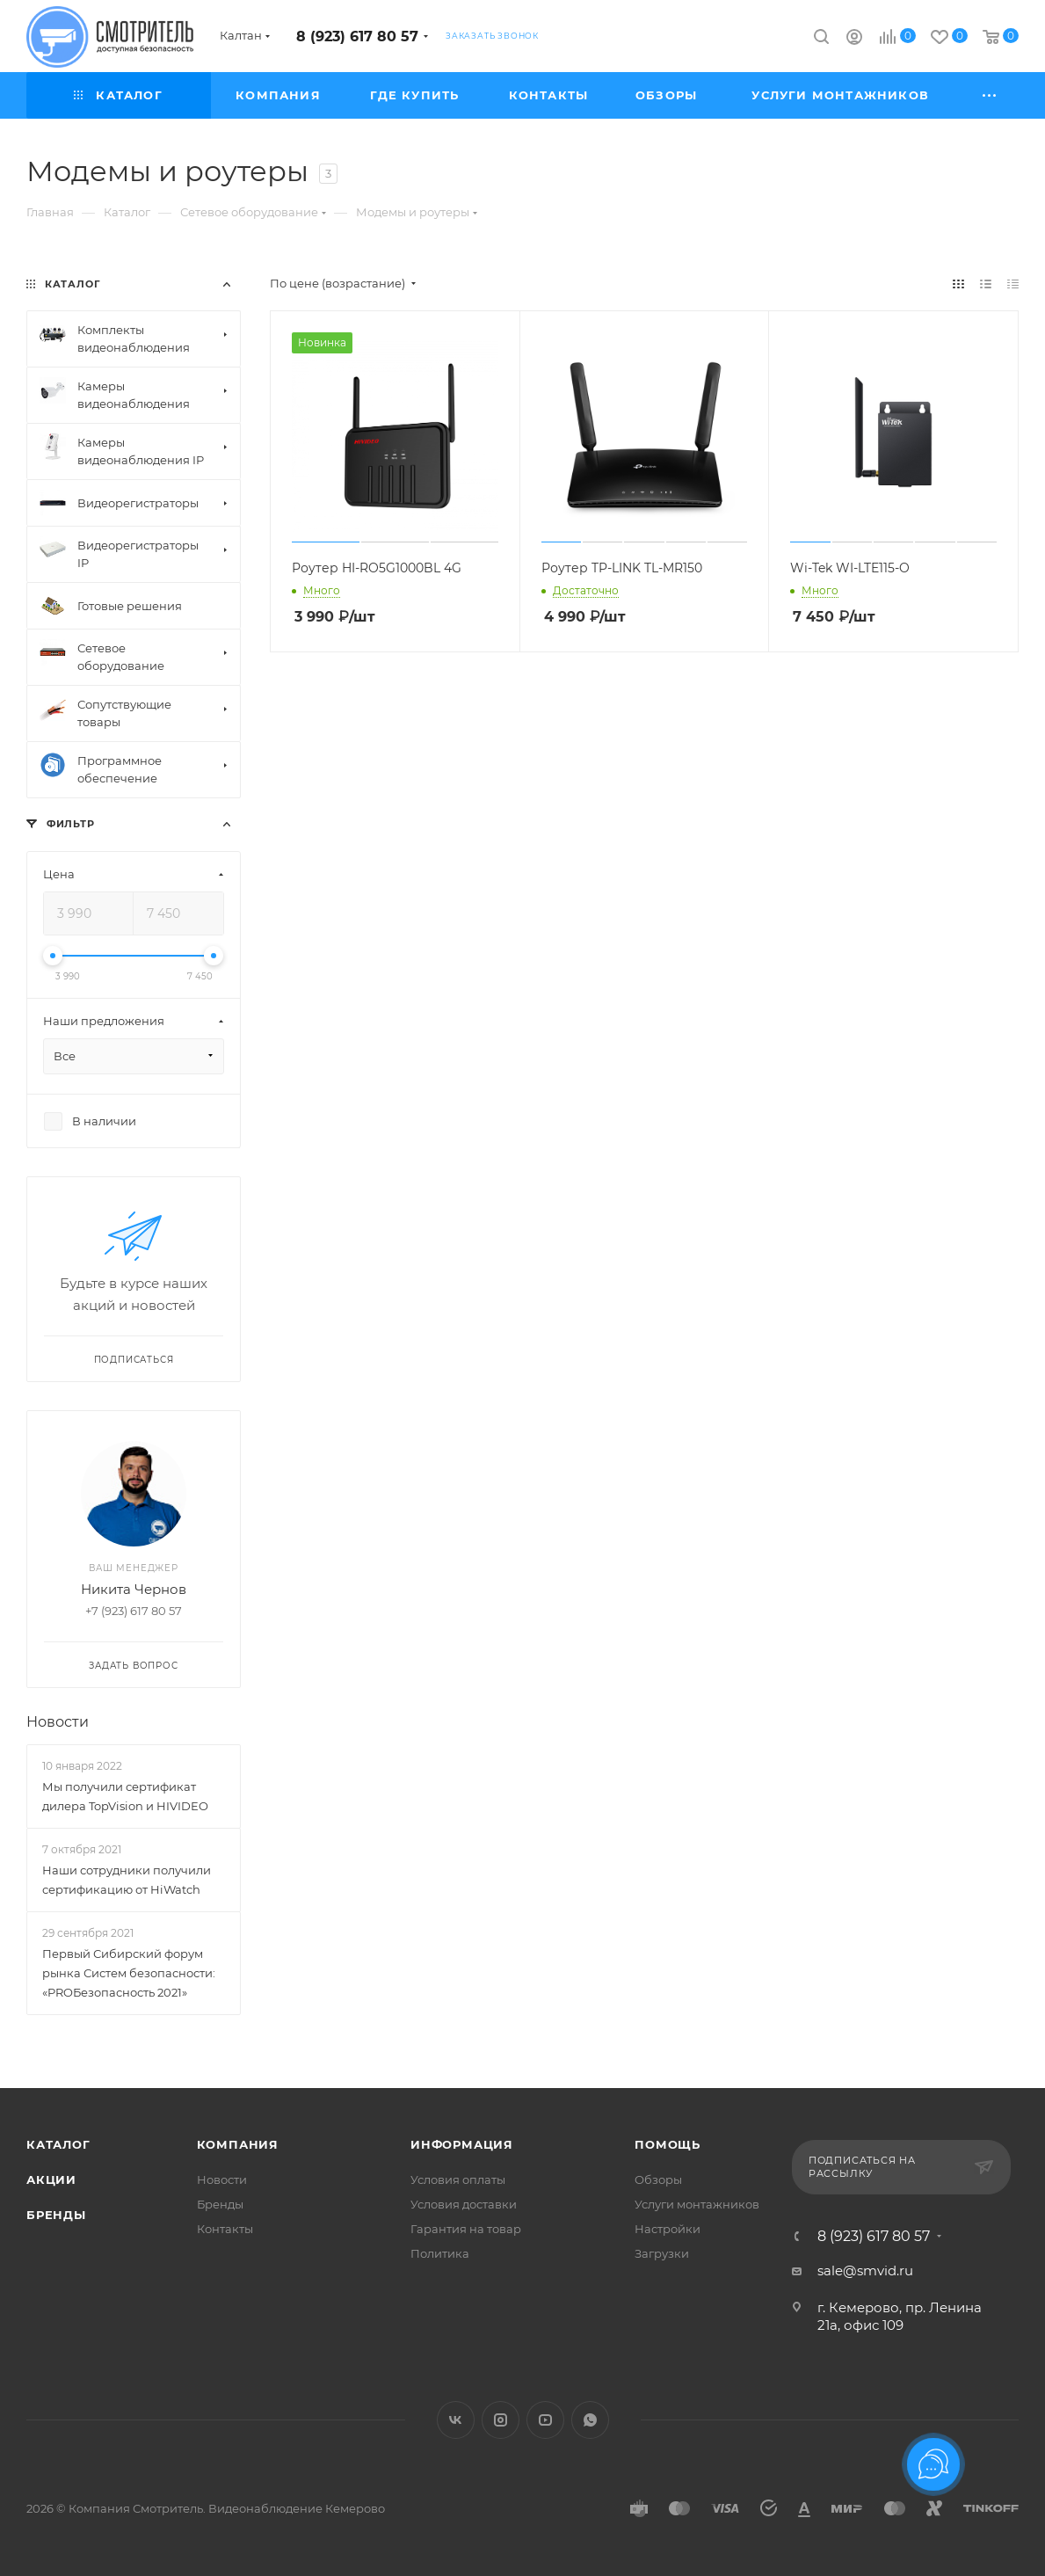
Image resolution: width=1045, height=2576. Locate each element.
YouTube (545, 2420)
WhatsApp (590, 2420)
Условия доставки (463, 2204)
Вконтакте (456, 2420)
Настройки (667, 2229)
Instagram (500, 2420)
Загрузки (662, 2253)
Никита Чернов (133, 1589)
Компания (238, 2144)
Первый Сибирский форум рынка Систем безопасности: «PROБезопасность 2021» (128, 1973)
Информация (461, 2144)
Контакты (225, 2229)
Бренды (56, 2215)
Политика (439, 2253)
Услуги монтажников (697, 2204)
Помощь (667, 2144)
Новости (57, 1722)
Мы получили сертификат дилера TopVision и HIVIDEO (125, 1796)
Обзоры (658, 2179)
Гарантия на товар (465, 2229)
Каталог (58, 2144)
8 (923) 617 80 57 (357, 36)
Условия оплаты (457, 2179)
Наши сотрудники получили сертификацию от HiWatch (126, 1879)
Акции (51, 2179)
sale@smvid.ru (865, 2270)
